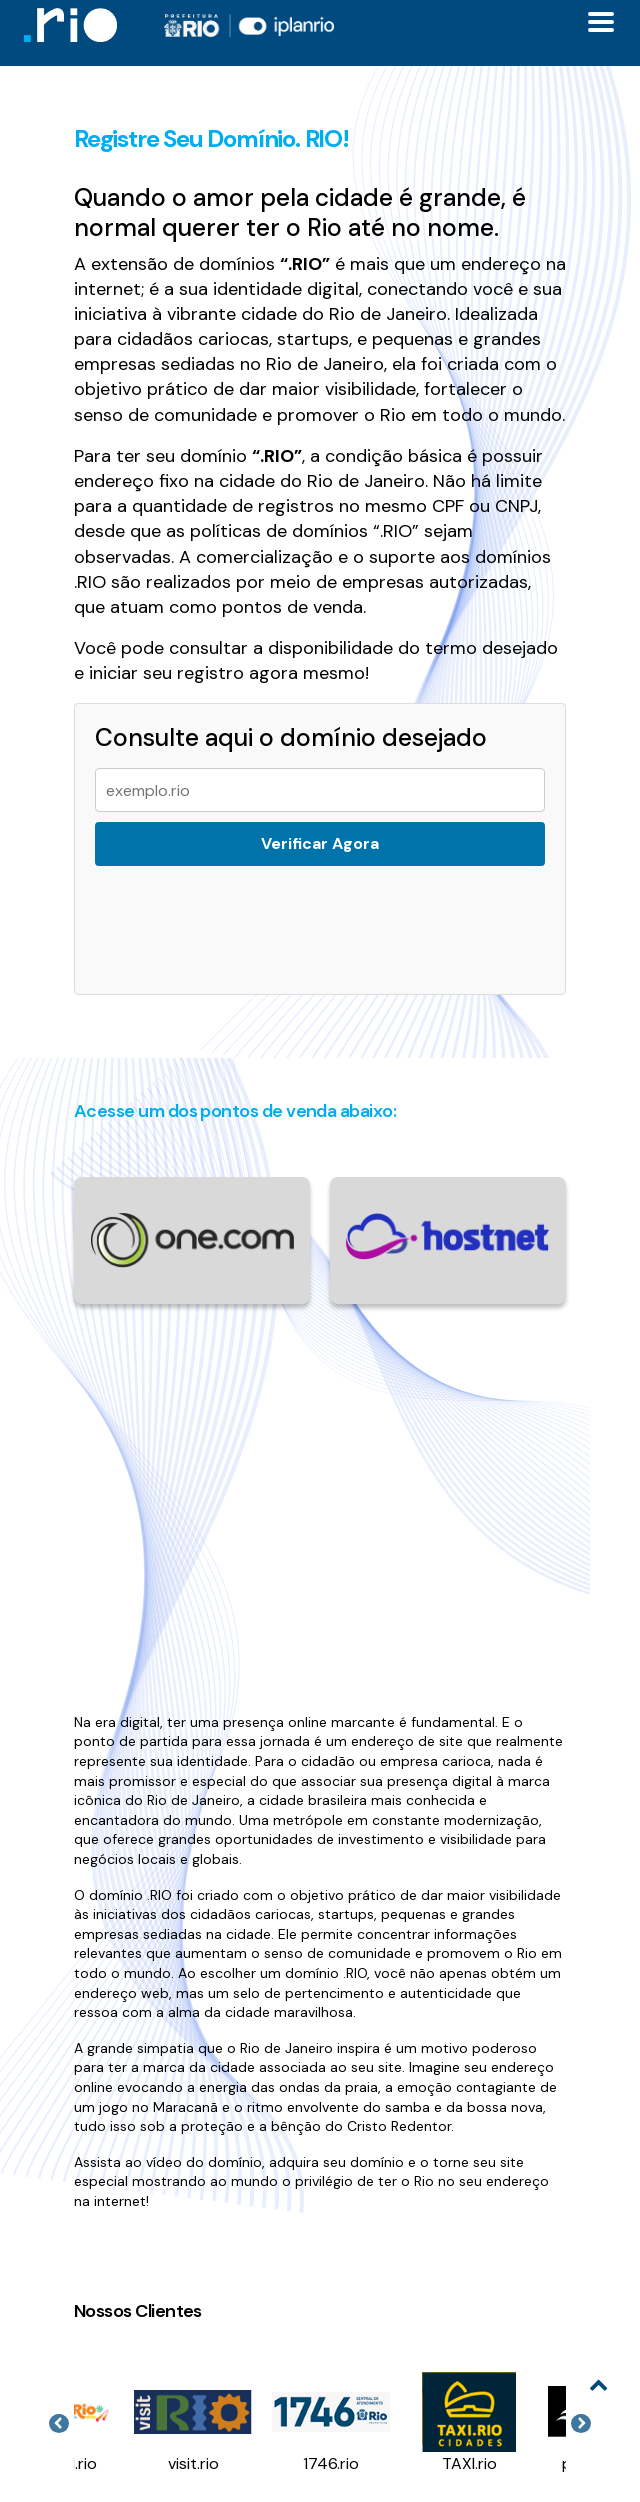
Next (581, 2424)
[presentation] (239, 918)
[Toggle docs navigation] (601, 22)
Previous (59, 2424)
